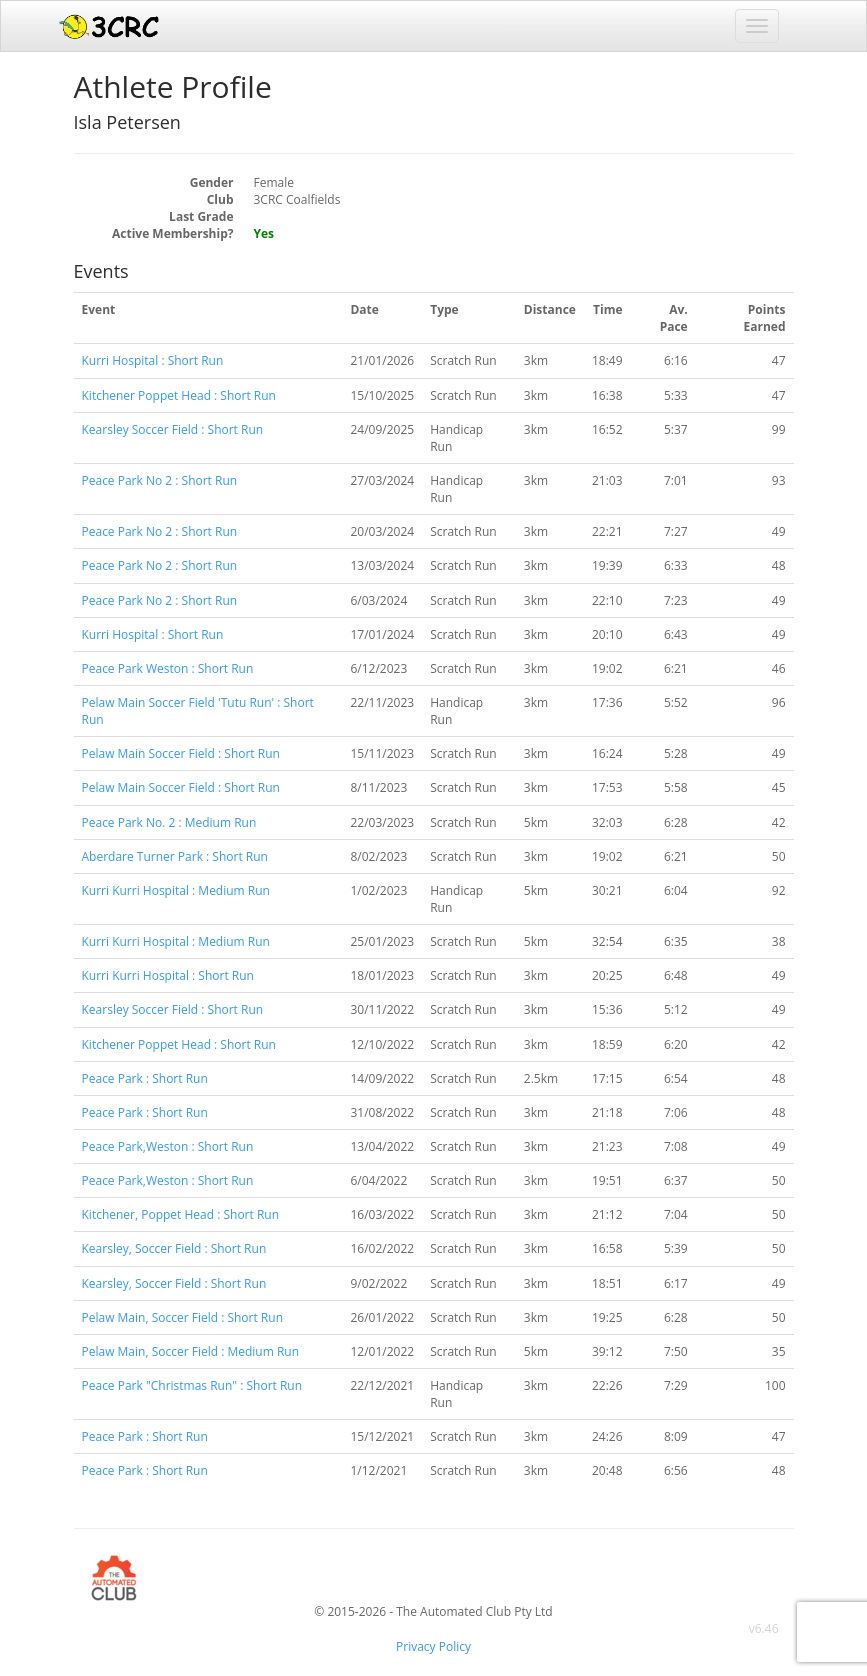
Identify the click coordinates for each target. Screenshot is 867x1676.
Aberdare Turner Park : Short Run (175, 856)
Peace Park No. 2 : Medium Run (169, 822)
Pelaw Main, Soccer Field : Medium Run (191, 1351)
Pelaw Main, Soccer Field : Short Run (183, 1317)
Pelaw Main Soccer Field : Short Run (181, 753)
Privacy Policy (433, 1646)
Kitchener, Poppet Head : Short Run (181, 1214)
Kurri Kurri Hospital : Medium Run (176, 890)
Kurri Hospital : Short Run (153, 360)
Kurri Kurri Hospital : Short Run (168, 975)
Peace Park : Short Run (145, 1078)
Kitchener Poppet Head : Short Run (179, 395)
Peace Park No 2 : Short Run (160, 480)
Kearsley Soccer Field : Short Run (173, 429)
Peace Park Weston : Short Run (168, 668)
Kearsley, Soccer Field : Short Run (174, 1248)
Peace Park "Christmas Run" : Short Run (192, 1385)
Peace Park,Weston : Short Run (168, 1146)
